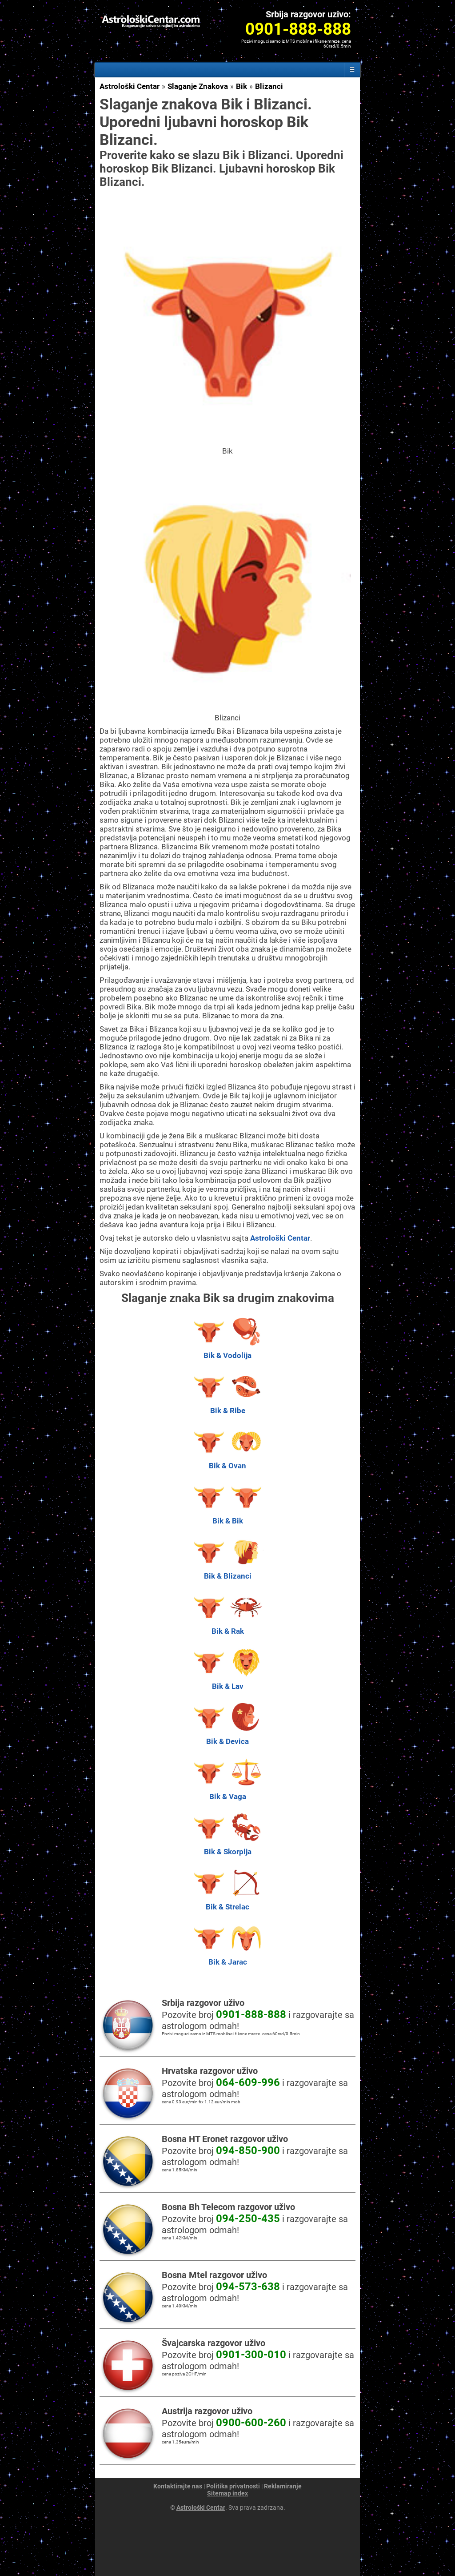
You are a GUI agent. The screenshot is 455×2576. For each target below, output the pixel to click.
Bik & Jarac (227, 1957)
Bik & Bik (227, 1516)
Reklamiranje (283, 2486)
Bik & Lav (227, 1682)
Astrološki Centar (130, 86)
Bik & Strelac (227, 1902)
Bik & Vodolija (227, 1351)
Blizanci (269, 86)
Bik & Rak (227, 1627)
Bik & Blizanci (227, 1571)
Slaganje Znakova (198, 86)
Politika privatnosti (233, 2486)
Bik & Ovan (227, 1461)
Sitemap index (227, 2493)
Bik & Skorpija (227, 1847)
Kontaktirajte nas (177, 2486)
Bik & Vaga (227, 1792)
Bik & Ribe (227, 1406)
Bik (241, 86)
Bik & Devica (227, 1737)
